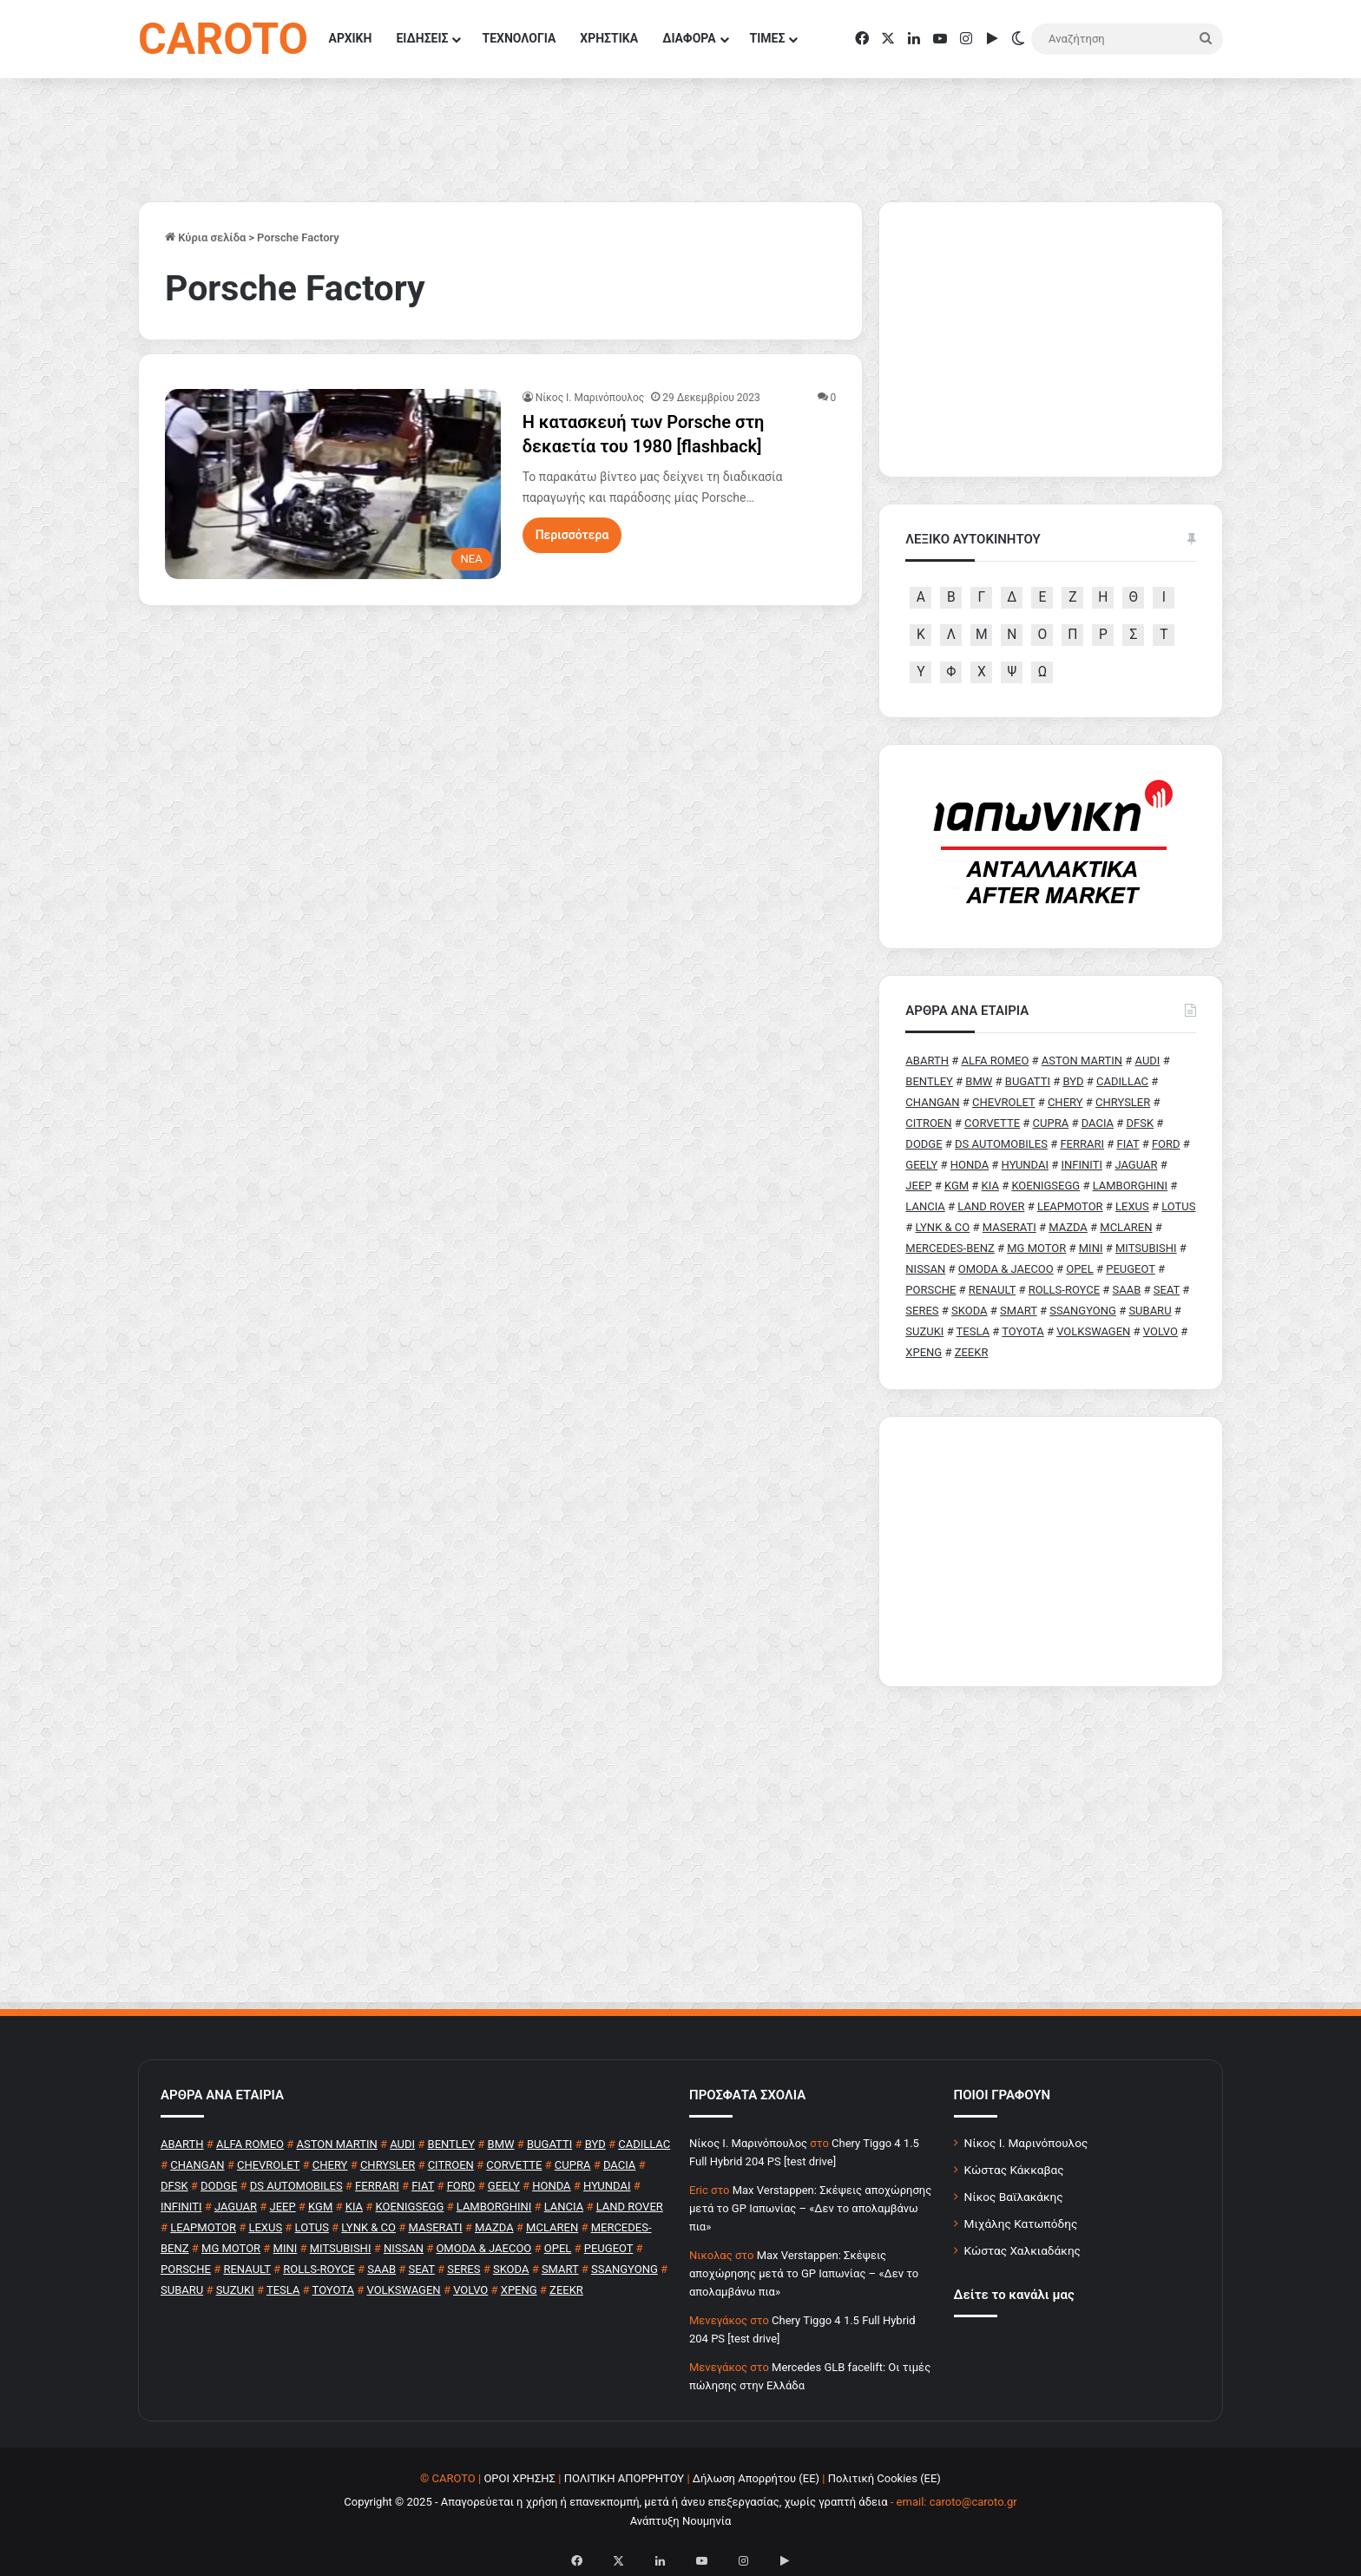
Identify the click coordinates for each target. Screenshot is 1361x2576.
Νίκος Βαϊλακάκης (1013, 2197)
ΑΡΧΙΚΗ (350, 38)
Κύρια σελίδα (205, 237)
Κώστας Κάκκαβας (1014, 2170)
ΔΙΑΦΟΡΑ (688, 38)
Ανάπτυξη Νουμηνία (681, 2520)
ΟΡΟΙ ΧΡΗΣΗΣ (519, 2478)
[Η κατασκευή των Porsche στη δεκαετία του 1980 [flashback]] (333, 483)
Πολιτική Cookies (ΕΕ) (884, 2478)
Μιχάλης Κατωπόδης (1021, 2223)
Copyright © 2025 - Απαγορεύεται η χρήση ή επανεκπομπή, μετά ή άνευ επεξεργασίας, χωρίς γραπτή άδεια (615, 2501)
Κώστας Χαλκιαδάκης (1022, 2250)
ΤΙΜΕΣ (768, 38)
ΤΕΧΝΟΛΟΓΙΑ (519, 38)
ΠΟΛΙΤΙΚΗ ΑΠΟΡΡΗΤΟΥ (624, 2478)
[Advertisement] (1050, 1551)
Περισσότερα (572, 535)
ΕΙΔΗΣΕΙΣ (422, 38)
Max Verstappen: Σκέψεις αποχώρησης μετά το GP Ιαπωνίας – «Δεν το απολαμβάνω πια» (810, 2208)
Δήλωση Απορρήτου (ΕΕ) (756, 2478)
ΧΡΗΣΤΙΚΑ (609, 38)
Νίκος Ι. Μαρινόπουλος (1026, 2143)
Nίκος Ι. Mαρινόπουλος (590, 398)
